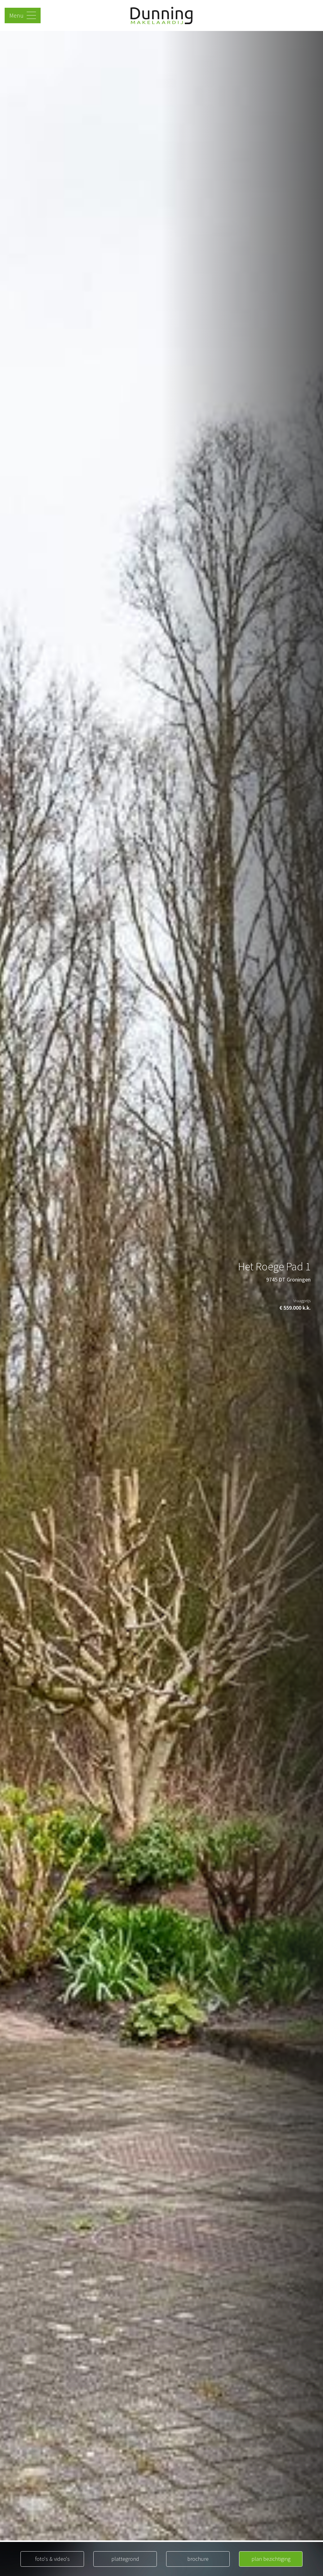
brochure (198, 2558)
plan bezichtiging (270, 2558)
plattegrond (125, 2558)
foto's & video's (52, 2558)
